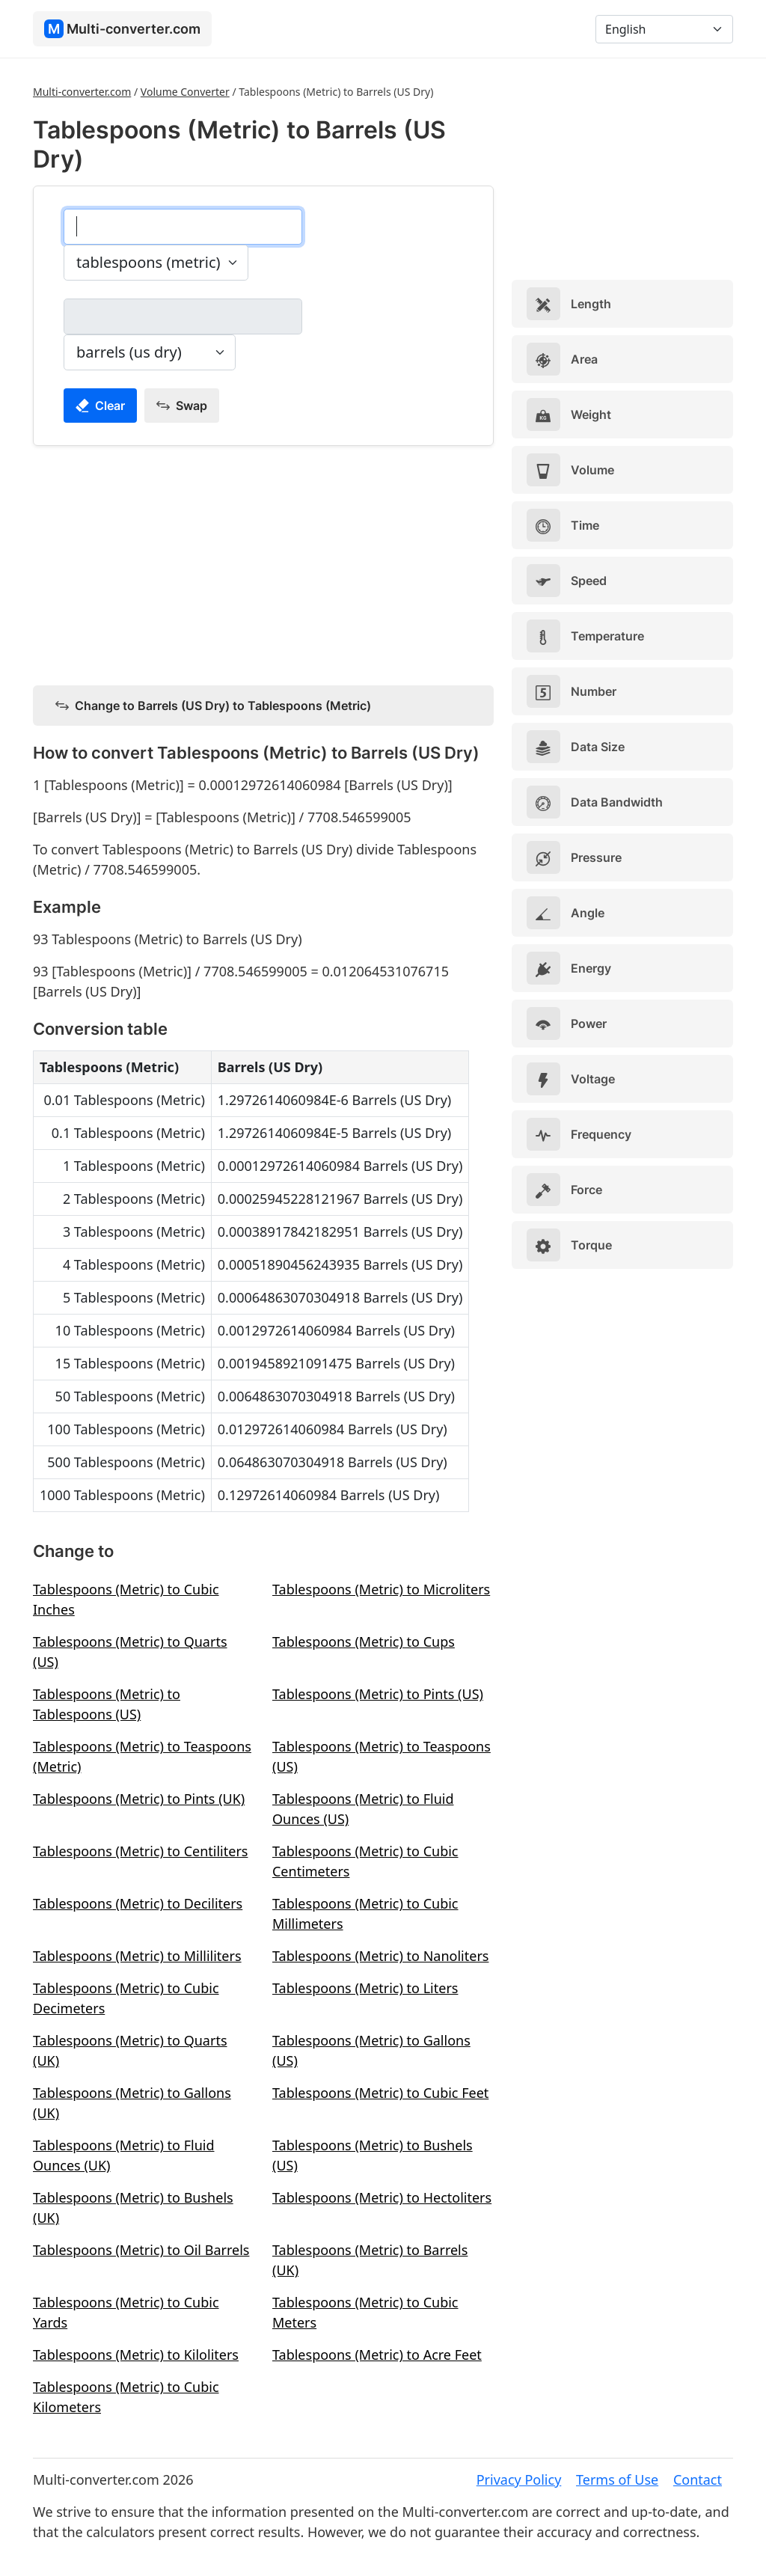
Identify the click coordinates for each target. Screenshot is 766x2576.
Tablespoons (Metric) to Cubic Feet (380, 2093)
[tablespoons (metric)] (183, 227)
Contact (697, 2479)
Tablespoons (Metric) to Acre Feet (377, 2355)
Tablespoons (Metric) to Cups (363, 1641)
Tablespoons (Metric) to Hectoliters (381, 2197)
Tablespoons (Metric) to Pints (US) (377, 1694)
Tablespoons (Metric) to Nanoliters (380, 1956)
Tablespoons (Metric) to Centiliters (140, 1851)
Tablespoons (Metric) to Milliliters (137, 1956)
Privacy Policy (519, 2479)
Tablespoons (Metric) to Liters (365, 1988)
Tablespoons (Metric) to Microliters (381, 1589)
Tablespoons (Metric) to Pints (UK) (139, 1799)
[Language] (664, 29)
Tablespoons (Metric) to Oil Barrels (141, 2250)
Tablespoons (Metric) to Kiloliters (136, 2355)
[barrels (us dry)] (183, 316)
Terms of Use (617, 2479)
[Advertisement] (263, 562)
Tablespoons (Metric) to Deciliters (137, 1903)
